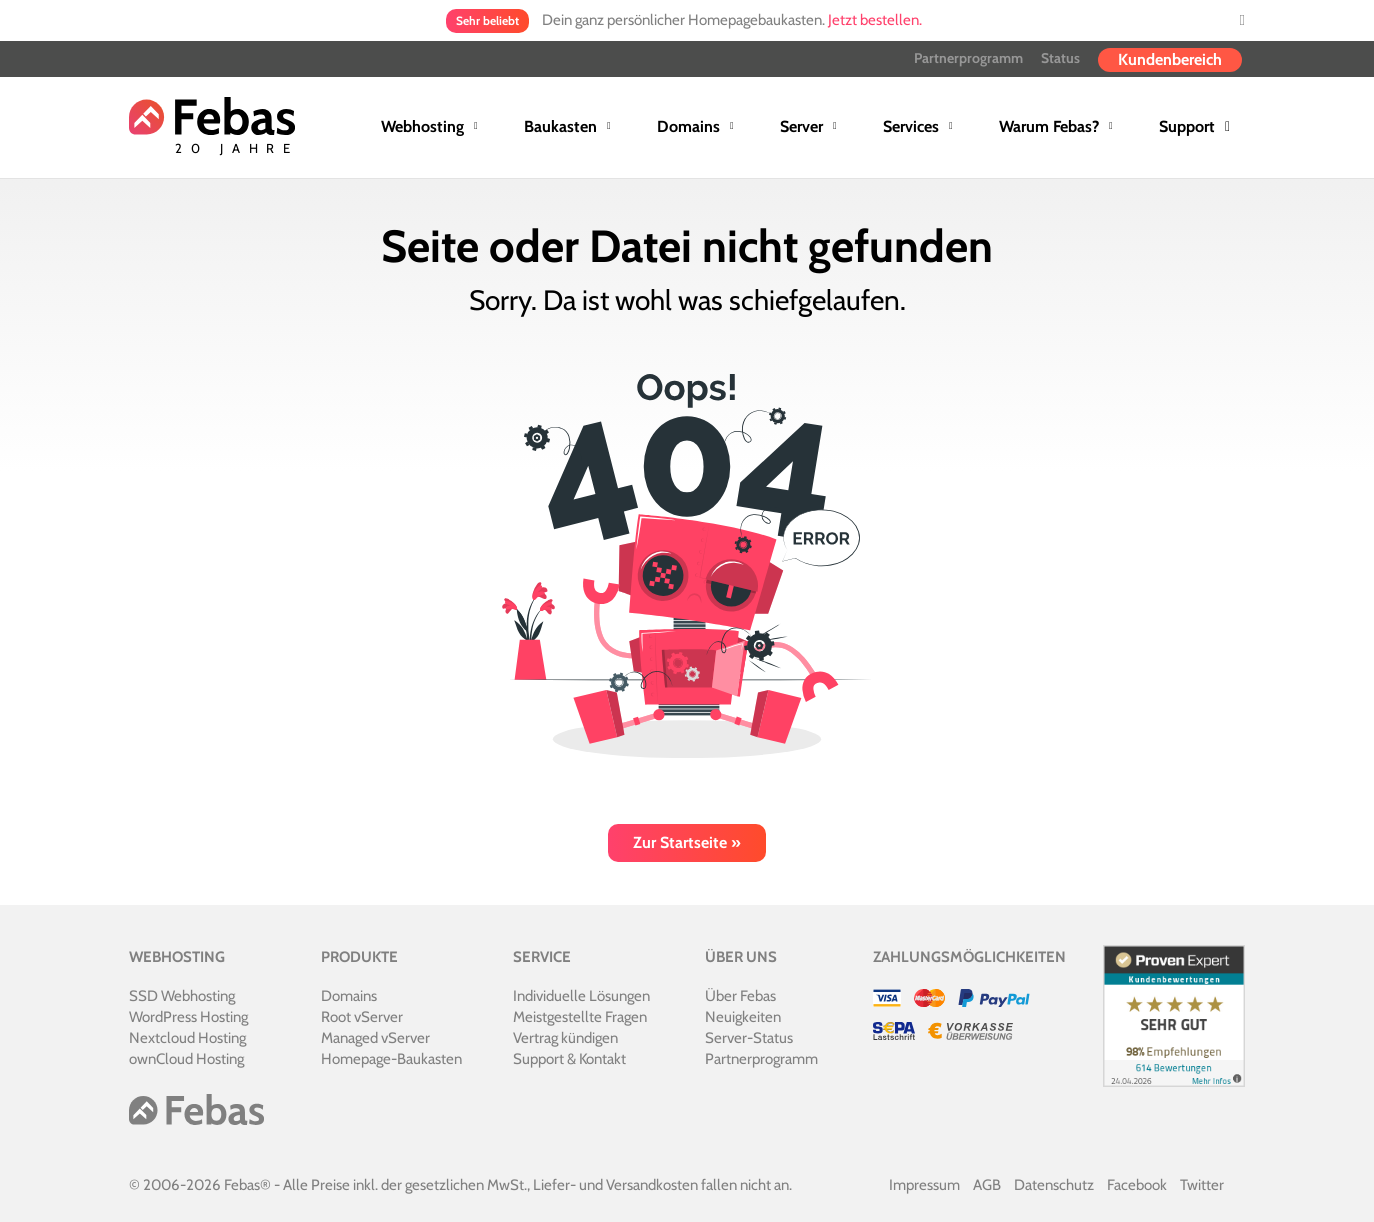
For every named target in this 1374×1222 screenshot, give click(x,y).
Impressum (924, 1185)
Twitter (1202, 1185)
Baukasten (560, 126)
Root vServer (362, 1017)
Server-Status (749, 1038)
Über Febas (740, 996)
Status (1060, 58)
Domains (688, 126)
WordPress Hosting (188, 1017)
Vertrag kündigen (565, 1038)
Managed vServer (375, 1038)
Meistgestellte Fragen (580, 1017)
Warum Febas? (1049, 126)
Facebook (1137, 1185)
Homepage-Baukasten (391, 1059)
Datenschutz (1054, 1185)
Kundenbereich (1170, 59)
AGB (987, 1185)
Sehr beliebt (487, 20)
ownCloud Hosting (186, 1059)
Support (1187, 126)
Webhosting (422, 126)
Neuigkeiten (743, 1017)
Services (911, 126)
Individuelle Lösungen (581, 996)
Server (801, 126)
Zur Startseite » (687, 842)
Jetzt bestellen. (875, 20)
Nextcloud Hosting (187, 1038)
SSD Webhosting (182, 996)
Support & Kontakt (569, 1059)
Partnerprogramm (968, 58)
